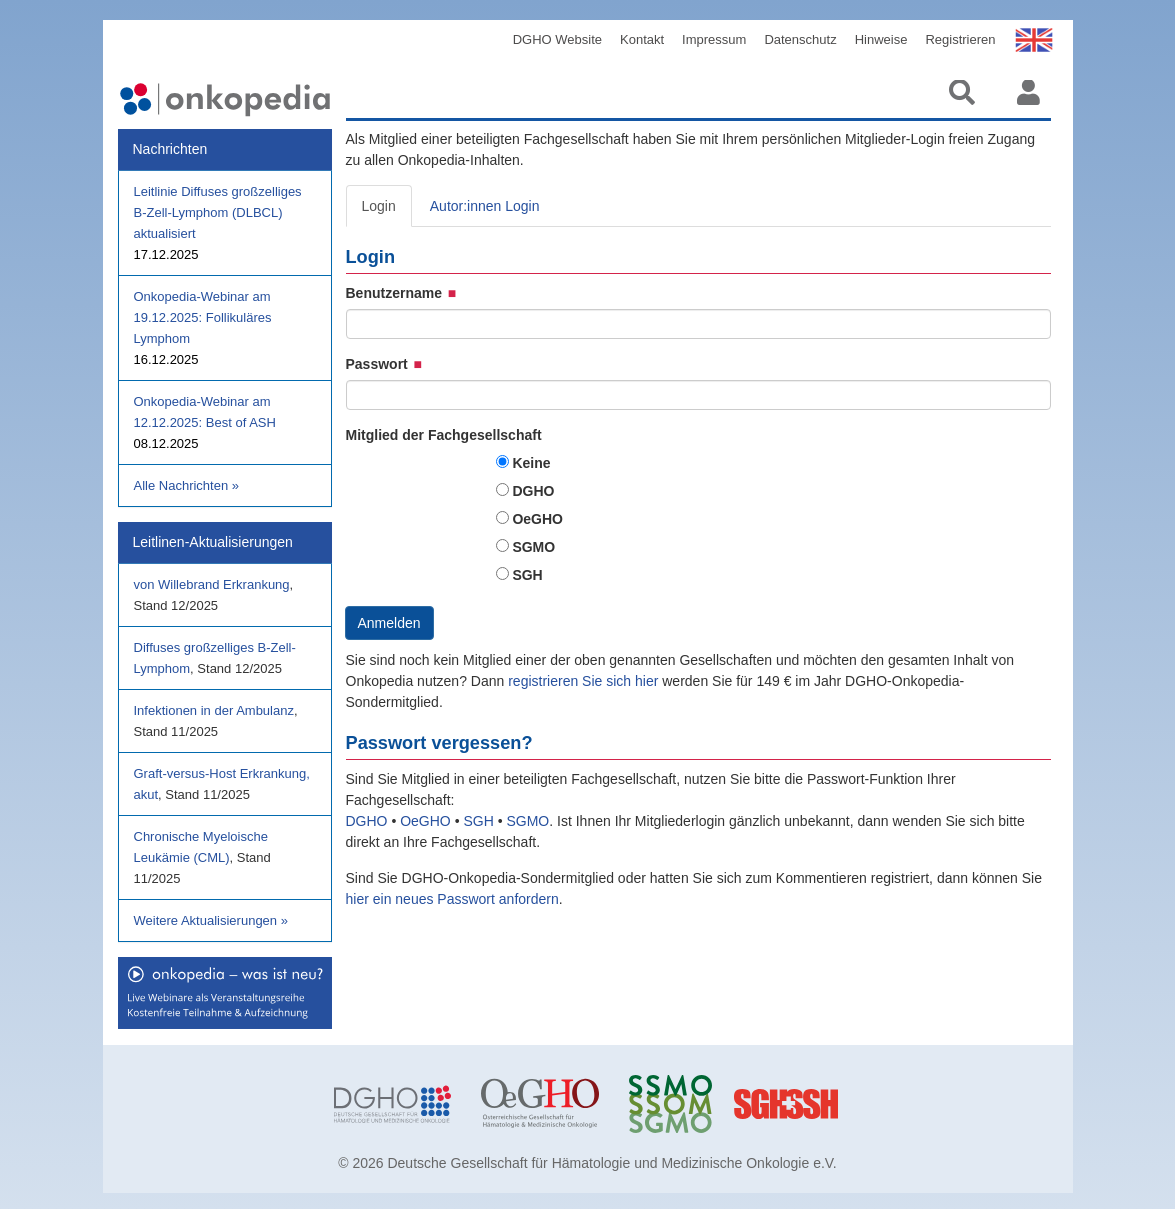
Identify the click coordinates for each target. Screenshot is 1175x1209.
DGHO (533, 491)
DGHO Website (557, 39)
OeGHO (537, 519)
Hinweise (881, 39)
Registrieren (960, 39)
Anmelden (389, 623)
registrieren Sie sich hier (585, 681)
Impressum (714, 39)
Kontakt (642, 39)
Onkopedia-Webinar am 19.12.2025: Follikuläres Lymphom (203, 317)
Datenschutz (800, 39)
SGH (527, 575)
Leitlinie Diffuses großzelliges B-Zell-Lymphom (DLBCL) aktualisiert (218, 212)
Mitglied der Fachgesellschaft (444, 435)
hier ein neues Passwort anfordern (452, 899)
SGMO (533, 547)
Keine (531, 463)
